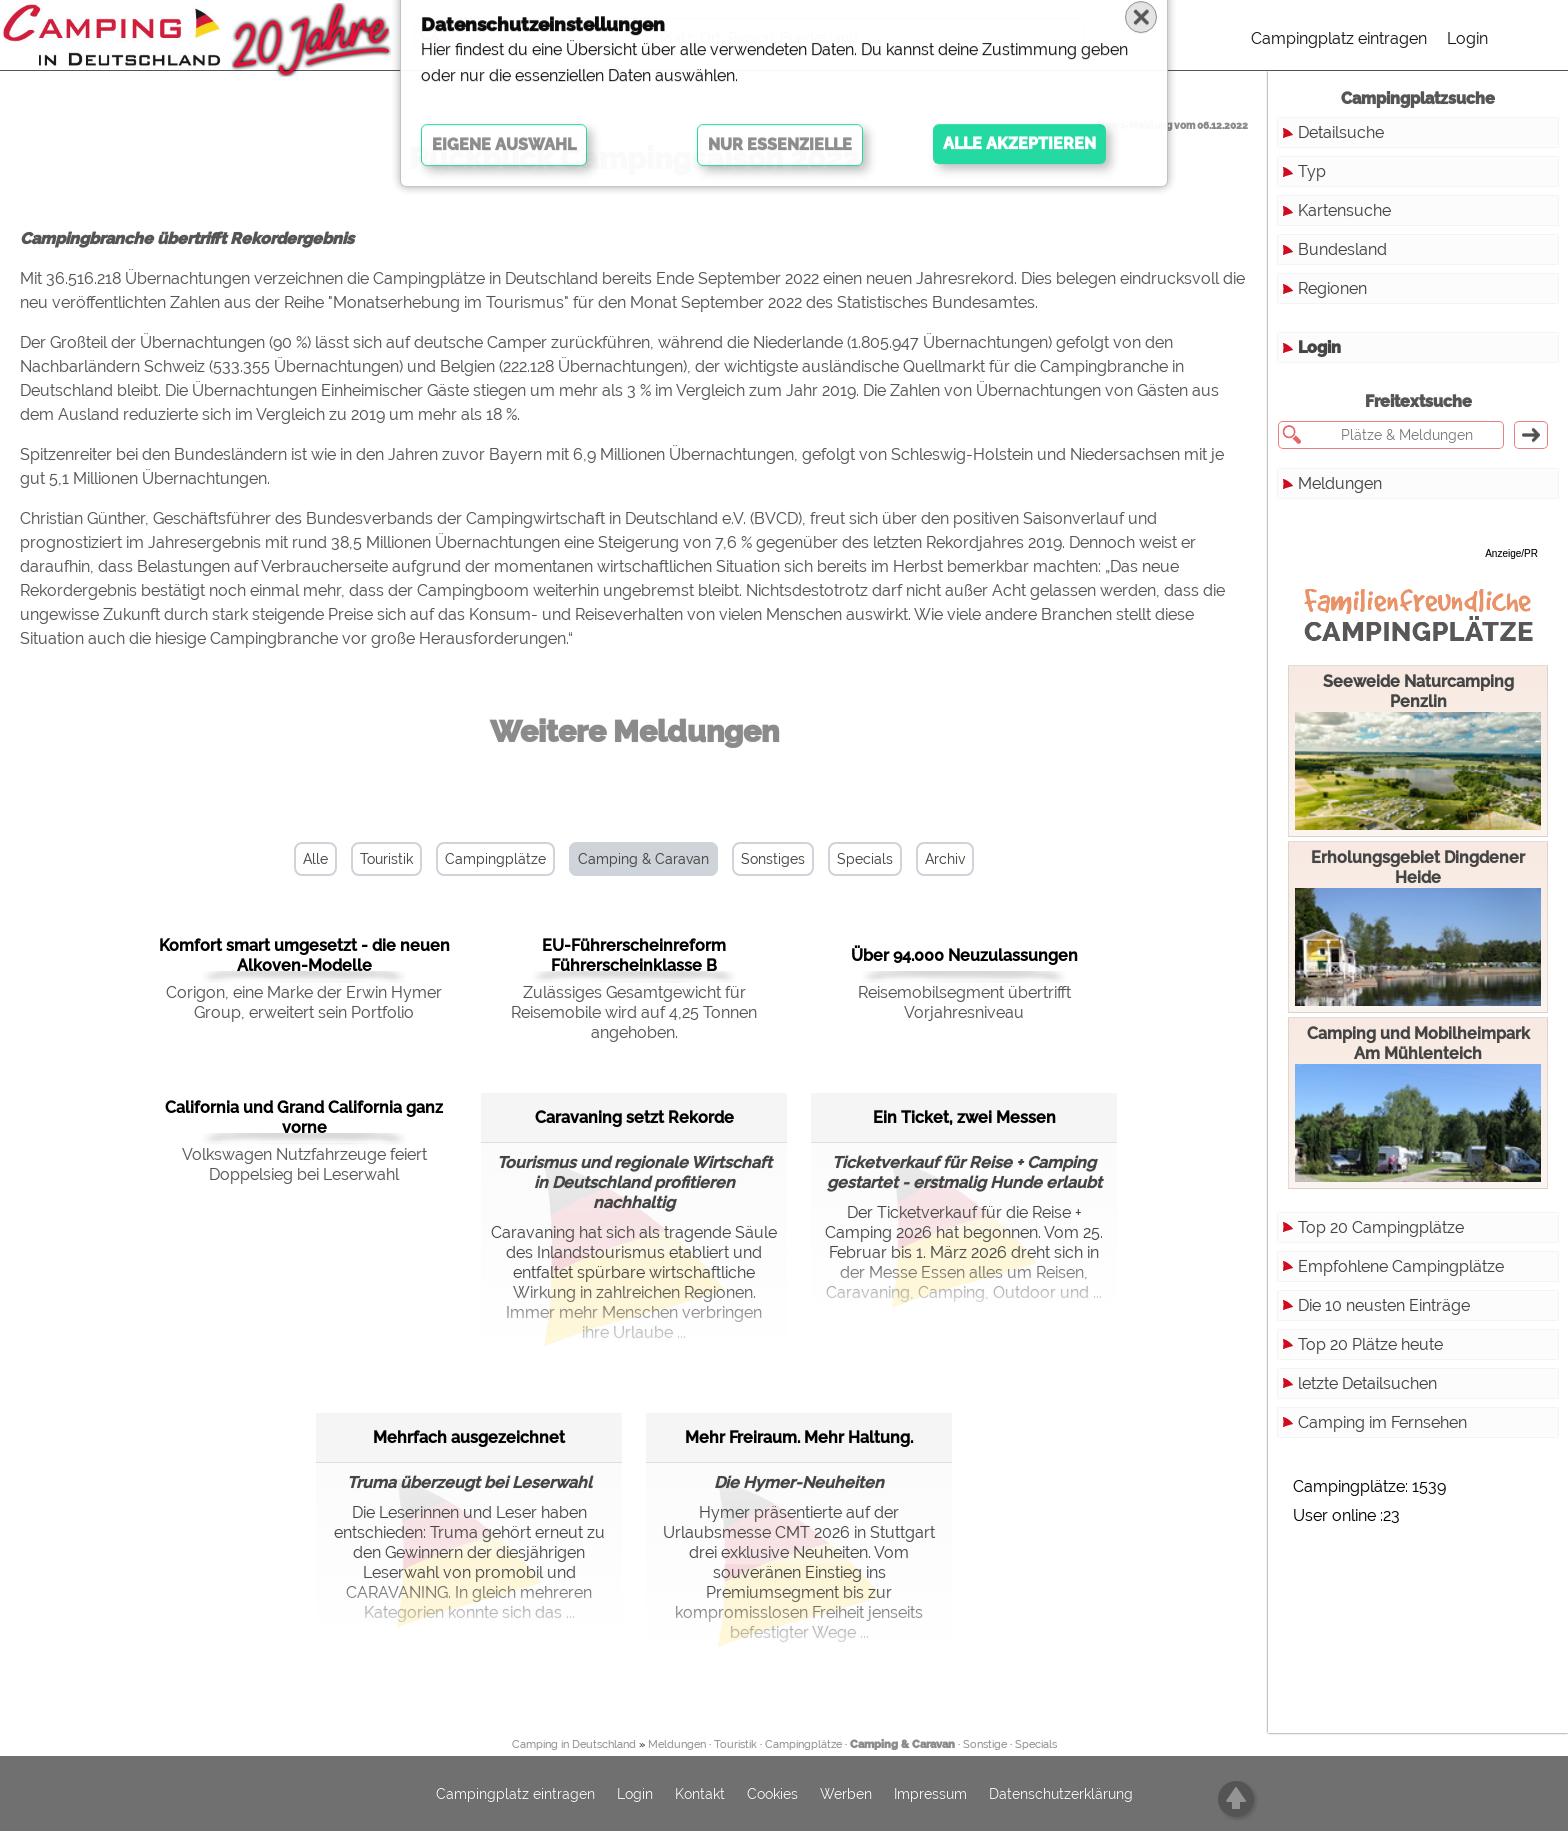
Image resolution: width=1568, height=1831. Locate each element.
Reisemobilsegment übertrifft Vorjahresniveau (964, 1002)
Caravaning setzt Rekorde (634, 1117)
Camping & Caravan (643, 859)
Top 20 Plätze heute (1370, 1344)
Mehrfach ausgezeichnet (469, 1437)
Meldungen (1340, 483)
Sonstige (985, 1744)
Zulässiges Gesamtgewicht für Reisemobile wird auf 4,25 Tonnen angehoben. (634, 1012)
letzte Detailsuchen (1367, 1383)
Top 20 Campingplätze (1381, 1227)
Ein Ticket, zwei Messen (964, 1117)
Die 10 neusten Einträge (1384, 1305)
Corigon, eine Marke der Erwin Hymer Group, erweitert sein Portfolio (304, 1002)
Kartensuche (1344, 210)
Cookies (772, 1794)
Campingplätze (495, 859)
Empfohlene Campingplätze (1401, 1266)
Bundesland (1342, 249)
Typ (1312, 171)
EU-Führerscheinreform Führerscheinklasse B (634, 955)
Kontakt (700, 1794)
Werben (846, 1794)
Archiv (945, 859)
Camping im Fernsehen (1382, 1422)
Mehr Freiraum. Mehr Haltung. (799, 1437)
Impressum (930, 1794)
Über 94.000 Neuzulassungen (964, 955)
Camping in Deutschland (574, 1744)
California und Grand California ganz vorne (304, 1117)
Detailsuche (1341, 132)
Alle (315, 859)
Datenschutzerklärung (1061, 1794)
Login (1467, 38)
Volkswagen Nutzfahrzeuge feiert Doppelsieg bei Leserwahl (304, 1164)
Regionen (1332, 288)
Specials (865, 859)
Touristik (386, 859)
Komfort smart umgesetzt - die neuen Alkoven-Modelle (304, 955)
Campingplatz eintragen (1339, 38)
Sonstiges (773, 859)
